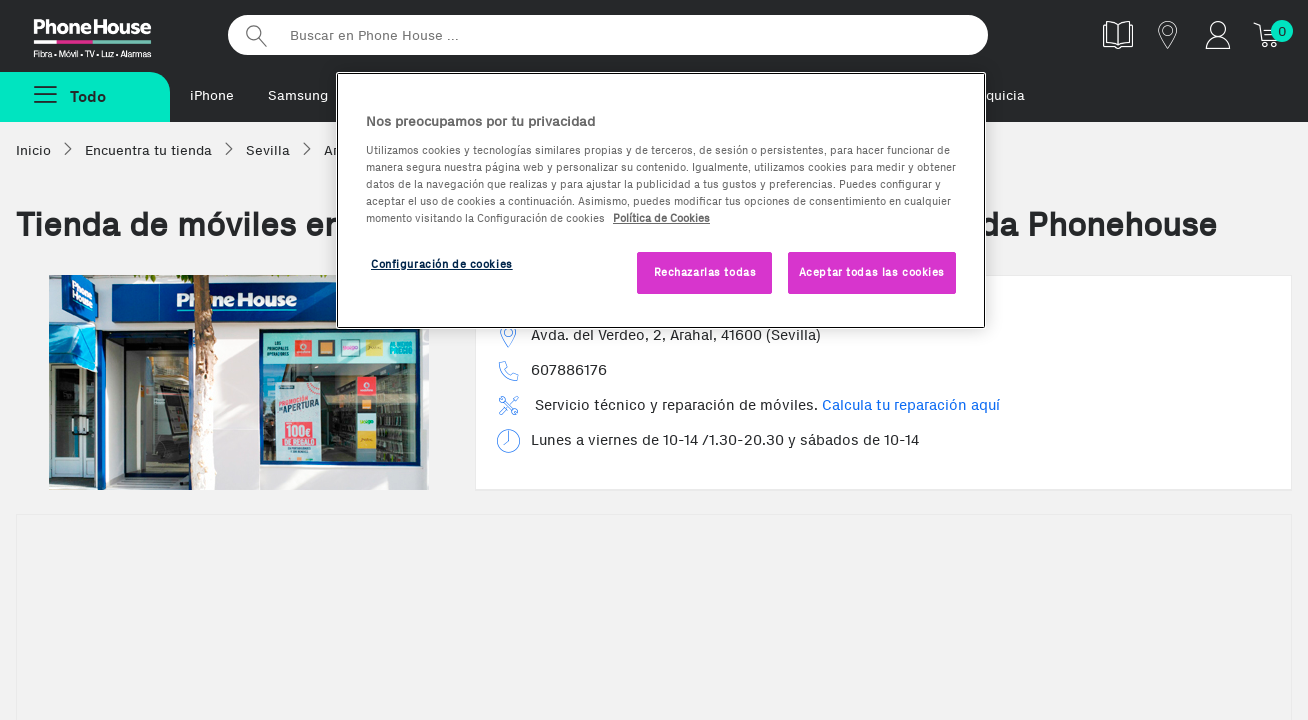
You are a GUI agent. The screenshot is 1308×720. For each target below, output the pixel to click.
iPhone (212, 95)
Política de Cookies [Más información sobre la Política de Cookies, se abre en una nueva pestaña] (661, 218)
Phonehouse (110, 34)
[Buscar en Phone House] (608, 35)
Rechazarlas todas (705, 272)
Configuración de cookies (442, 264)
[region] (661, 200)
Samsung (298, 95)
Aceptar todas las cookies (872, 272)
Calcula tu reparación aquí (911, 405)
